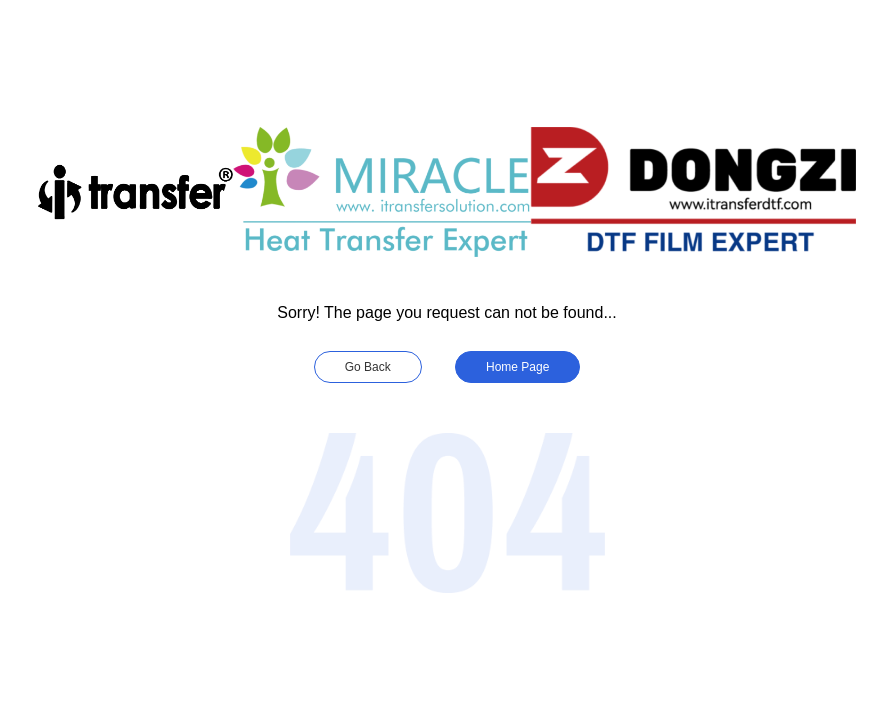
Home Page (517, 367)
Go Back (368, 367)
